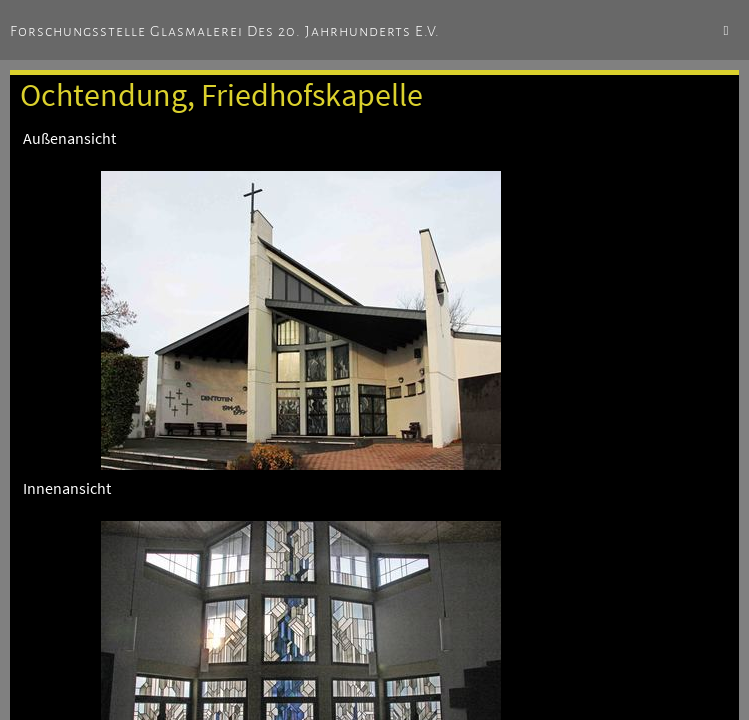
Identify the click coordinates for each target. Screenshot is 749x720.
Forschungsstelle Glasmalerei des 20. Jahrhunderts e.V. (225, 31)
